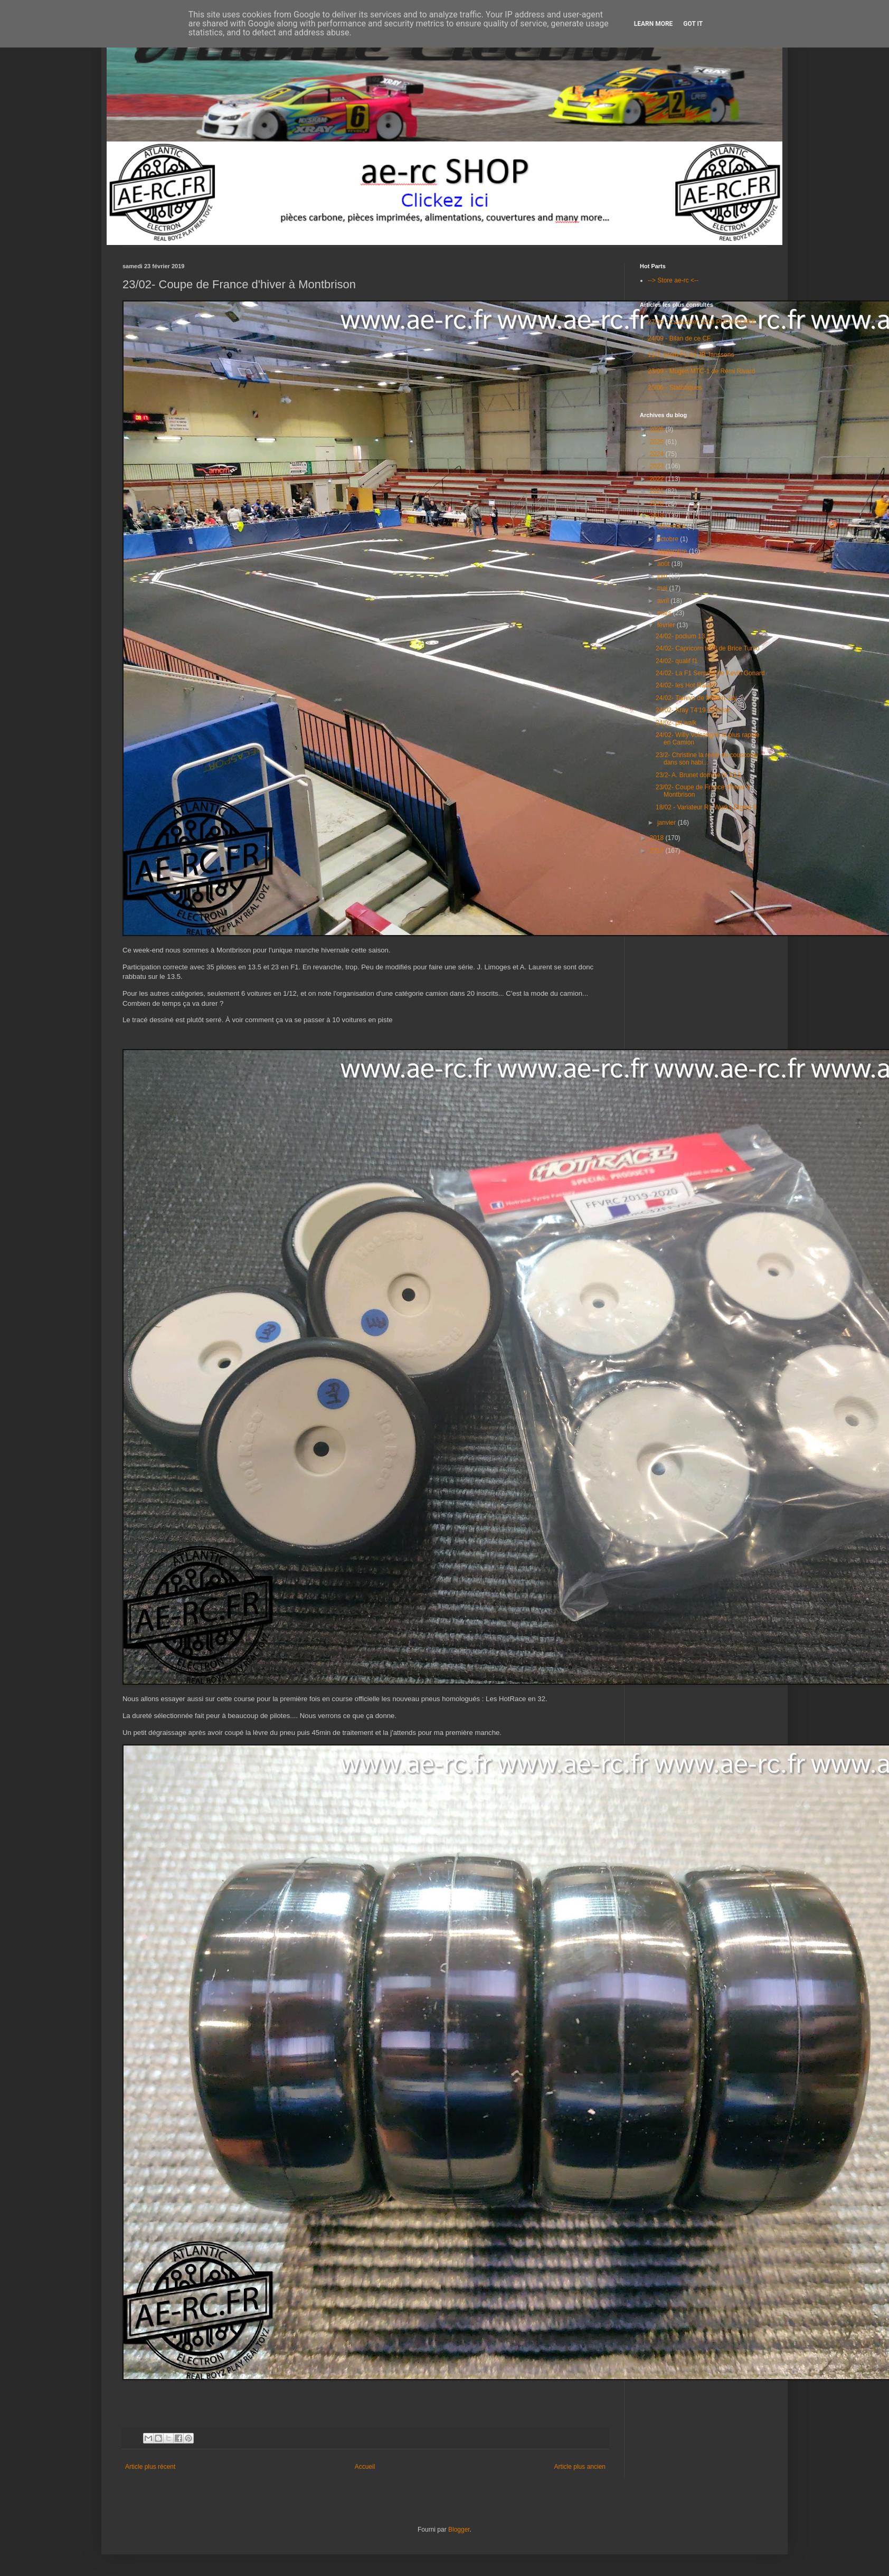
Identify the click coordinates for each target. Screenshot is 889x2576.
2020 (658, 503)
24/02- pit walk (676, 722)
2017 (658, 850)
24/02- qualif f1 (676, 661)
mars (665, 613)
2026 (658, 429)
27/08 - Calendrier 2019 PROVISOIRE (701, 322)
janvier (667, 822)
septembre (673, 551)
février (667, 625)
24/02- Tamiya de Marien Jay (696, 698)
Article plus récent (150, 2466)
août (664, 564)
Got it (693, 23)
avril (663, 601)
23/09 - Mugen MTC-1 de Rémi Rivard (701, 371)
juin (663, 576)
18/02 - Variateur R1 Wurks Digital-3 (706, 807)
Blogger (459, 2529)
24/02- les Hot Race (684, 685)
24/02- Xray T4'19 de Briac (693, 710)
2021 (658, 491)
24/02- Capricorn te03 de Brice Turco (708, 648)
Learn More (653, 23)
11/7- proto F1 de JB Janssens (691, 354)
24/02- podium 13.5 (683, 636)
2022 (658, 479)
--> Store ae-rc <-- (673, 280)
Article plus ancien (580, 2466)
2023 (658, 466)
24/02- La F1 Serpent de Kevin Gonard (710, 673)
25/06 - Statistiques (675, 387)
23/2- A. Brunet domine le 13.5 (698, 775)
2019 (658, 516)
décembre (672, 526)
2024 (658, 454)
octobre (668, 539)
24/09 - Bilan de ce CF (679, 338)
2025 (658, 442)
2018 (658, 838)
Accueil (365, 2466)
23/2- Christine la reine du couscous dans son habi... (706, 758)
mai (663, 588)
